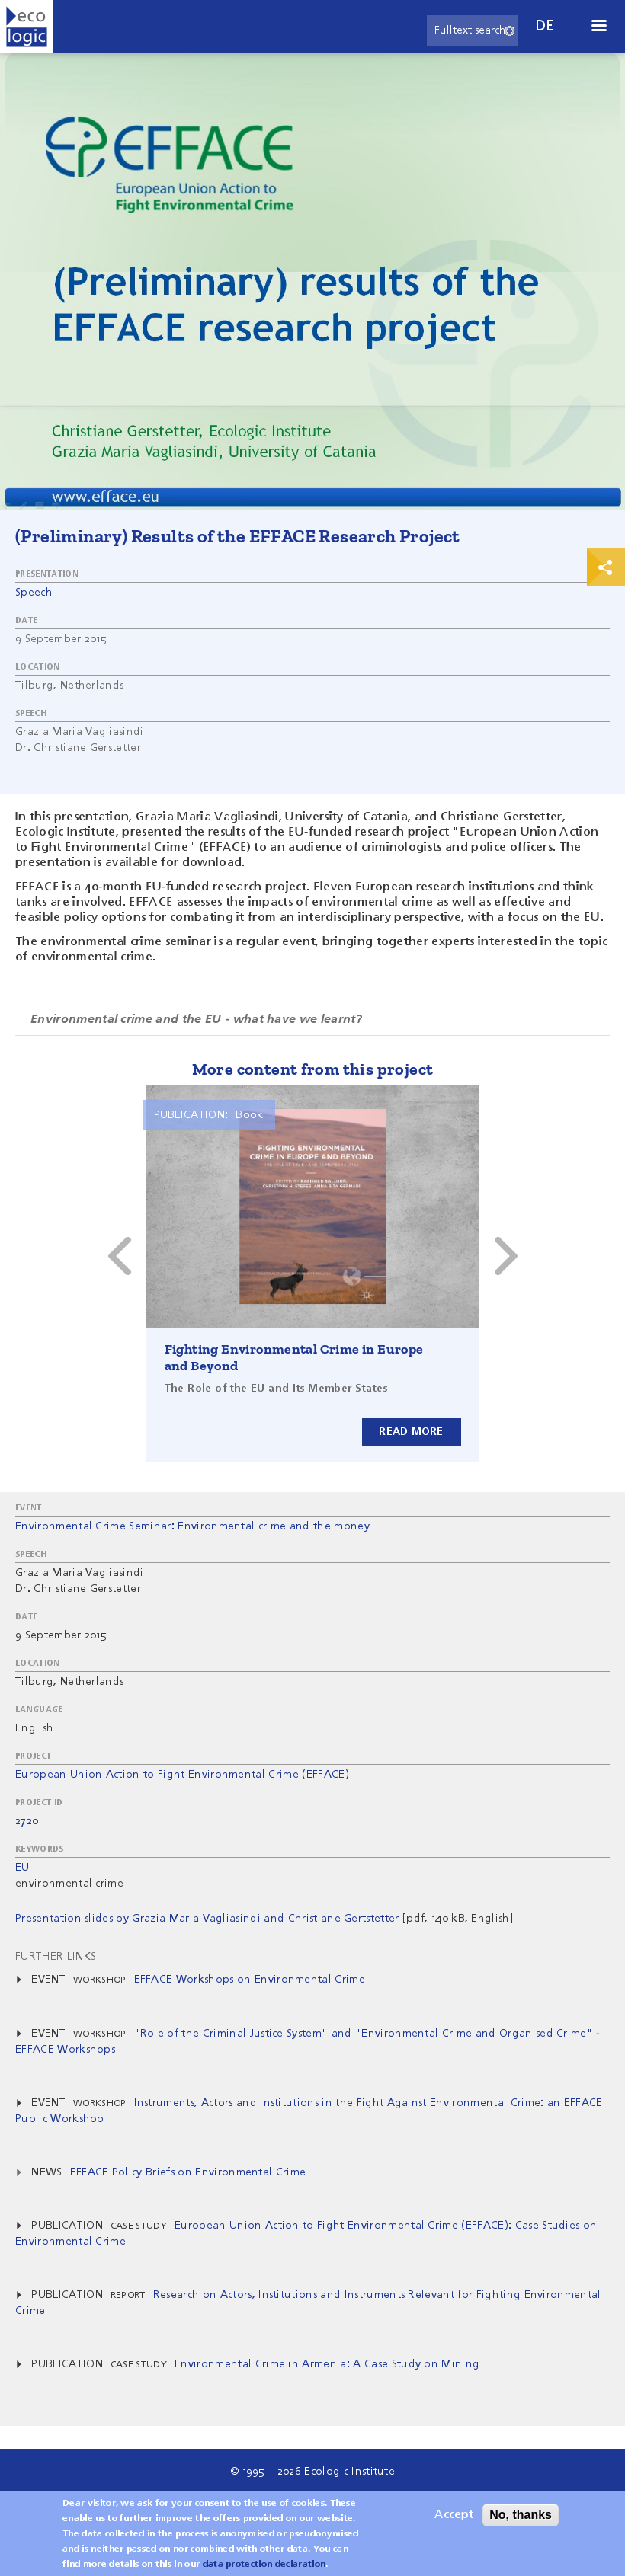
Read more (411, 1432)
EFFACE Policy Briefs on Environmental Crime (188, 2172)
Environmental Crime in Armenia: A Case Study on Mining (327, 2364)
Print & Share (606, 567)
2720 (26, 1821)
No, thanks (520, 2514)
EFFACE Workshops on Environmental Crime (249, 1979)
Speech (34, 592)
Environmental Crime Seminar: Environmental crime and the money (192, 1526)
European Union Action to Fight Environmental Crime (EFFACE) (182, 1774)
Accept (453, 2515)
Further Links (55, 1956)
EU (22, 1867)
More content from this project (313, 1069)
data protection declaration (264, 2564)
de (545, 26)
